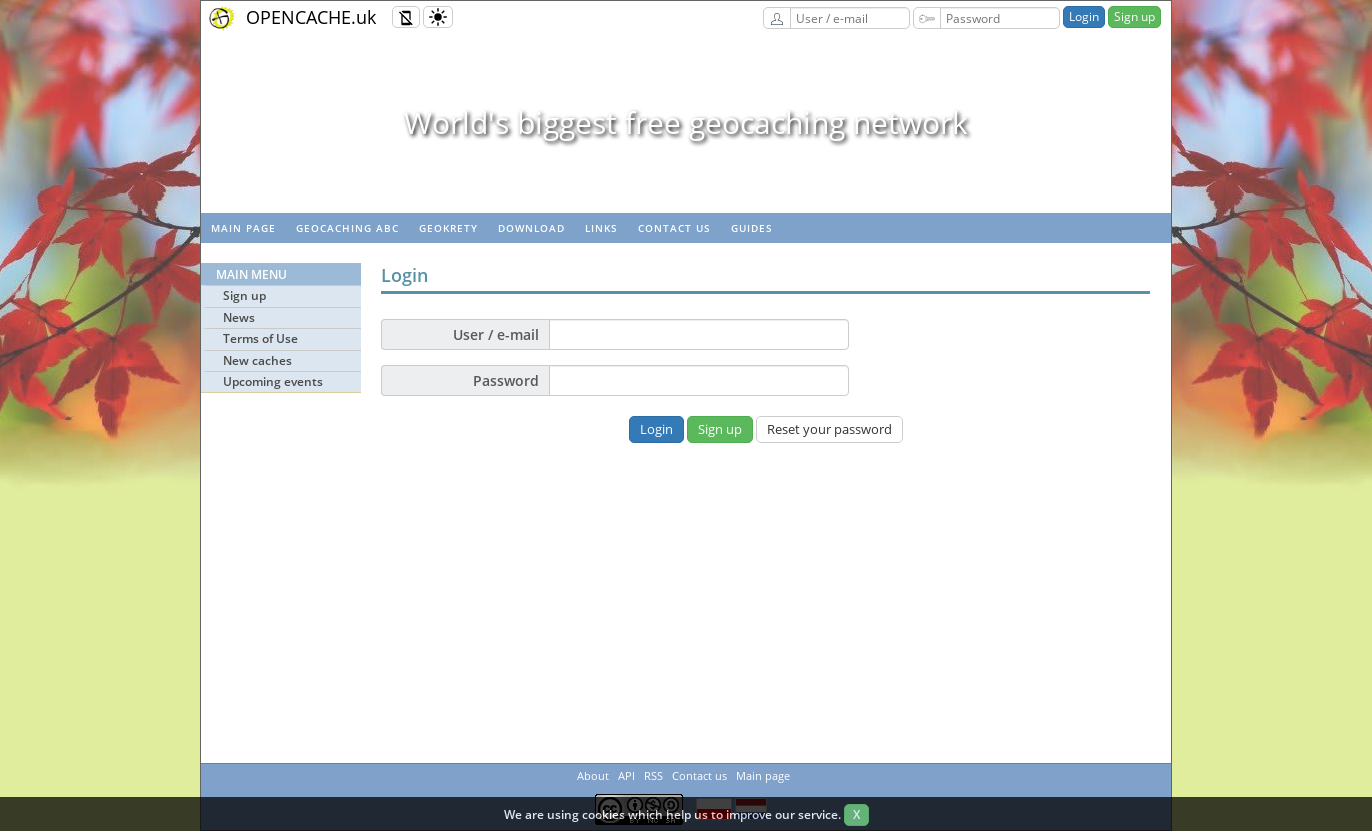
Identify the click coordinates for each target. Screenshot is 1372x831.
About (593, 775)
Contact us (674, 228)
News (239, 317)
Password (506, 380)
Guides (752, 228)
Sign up (1134, 16)
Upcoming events (273, 381)
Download (531, 228)
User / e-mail (496, 334)
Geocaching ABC (347, 228)
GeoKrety (448, 228)
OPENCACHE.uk (311, 17)
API (626, 775)
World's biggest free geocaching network (686, 122)
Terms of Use (260, 338)
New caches (257, 360)
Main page (243, 228)
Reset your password (829, 429)
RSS (653, 775)
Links (601, 228)
